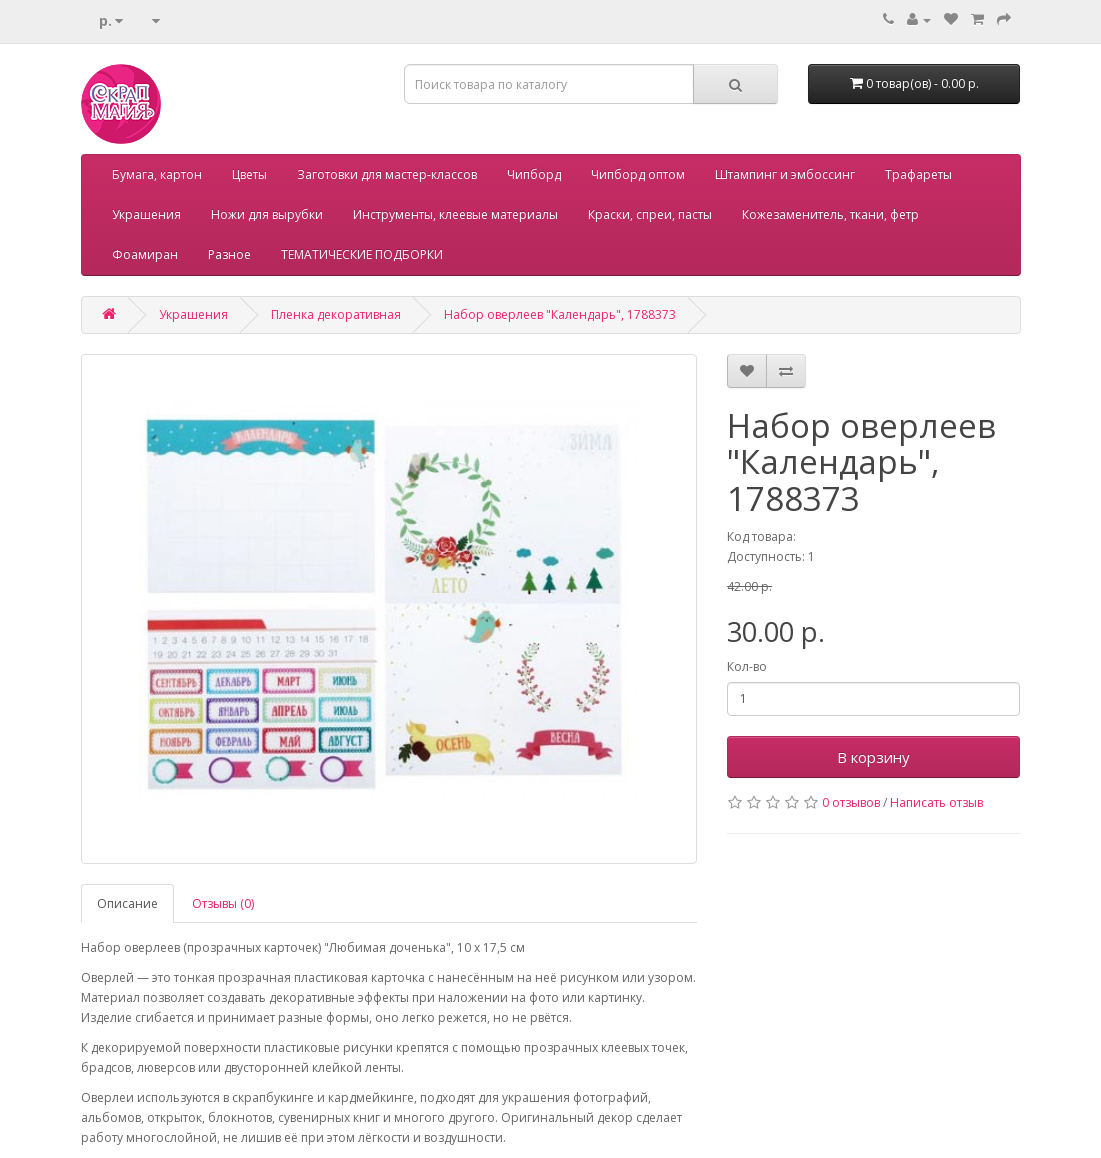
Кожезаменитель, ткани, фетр (830, 214)
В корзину (873, 757)
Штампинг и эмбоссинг (785, 174)
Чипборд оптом (638, 174)
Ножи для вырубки (267, 214)
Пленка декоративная (336, 314)
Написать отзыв (936, 802)
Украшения (146, 214)
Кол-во (747, 666)
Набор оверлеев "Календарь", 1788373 (560, 314)
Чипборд (534, 174)
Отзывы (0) (223, 903)
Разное (229, 254)
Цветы (249, 174)
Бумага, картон (157, 174)
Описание (127, 903)
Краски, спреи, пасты (650, 214)
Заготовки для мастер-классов (387, 174)
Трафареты (918, 174)
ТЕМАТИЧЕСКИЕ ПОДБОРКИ (362, 254)
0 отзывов (851, 802)
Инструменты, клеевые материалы (455, 214)
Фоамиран (145, 254)
